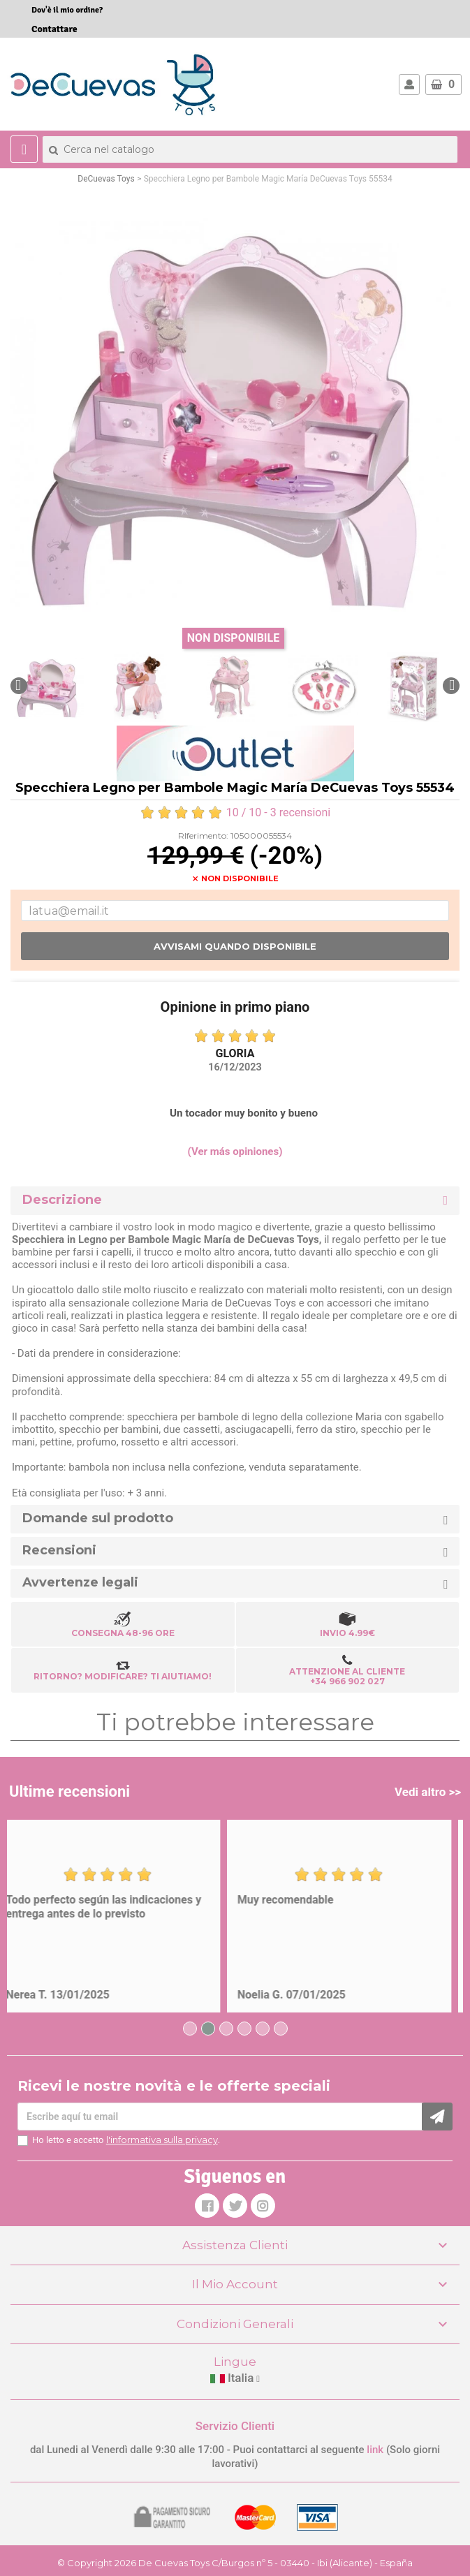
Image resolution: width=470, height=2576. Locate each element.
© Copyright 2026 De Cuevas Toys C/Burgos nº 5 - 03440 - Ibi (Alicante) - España (235, 2562)
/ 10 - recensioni (235, 812)
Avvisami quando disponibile (235, 946)
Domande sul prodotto (97, 1518)
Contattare (54, 29)
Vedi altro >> (428, 1792)
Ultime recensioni (69, 1791)
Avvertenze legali (80, 1582)
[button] (18, 685)
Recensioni (59, 1550)
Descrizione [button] (62, 1200)
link (376, 2449)
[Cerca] (250, 149)
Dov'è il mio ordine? (67, 10)
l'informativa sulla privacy (162, 2139)
